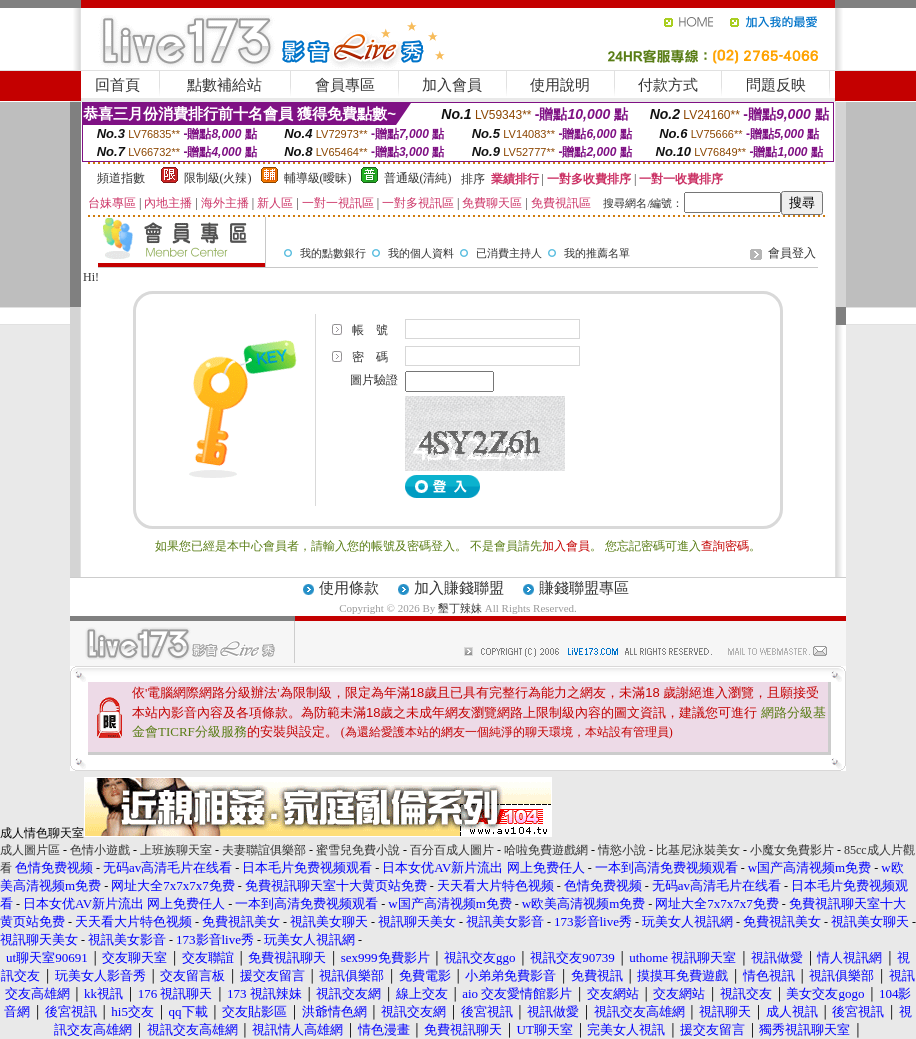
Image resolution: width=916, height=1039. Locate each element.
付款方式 (668, 85)
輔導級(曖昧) (318, 178)
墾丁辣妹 (460, 608)
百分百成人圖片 (452, 850)
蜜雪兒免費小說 (358, 850)
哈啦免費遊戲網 (546, 850)
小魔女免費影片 (792, 850)
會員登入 (792, 253)
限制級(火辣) (218, 178)
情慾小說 (622, 850)
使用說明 (560, 85)
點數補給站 (224, 85)
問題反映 (776, 85)
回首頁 (117, 85)
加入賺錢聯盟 (459, 588)
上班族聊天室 (176, 850)
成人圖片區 (30, 850)
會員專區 (345, 85)
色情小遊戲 (100, 850)
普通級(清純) (418, 178)
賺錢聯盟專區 (584, 588)
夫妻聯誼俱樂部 (264, 850)
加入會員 (452, 85)
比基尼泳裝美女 (698, 850)
